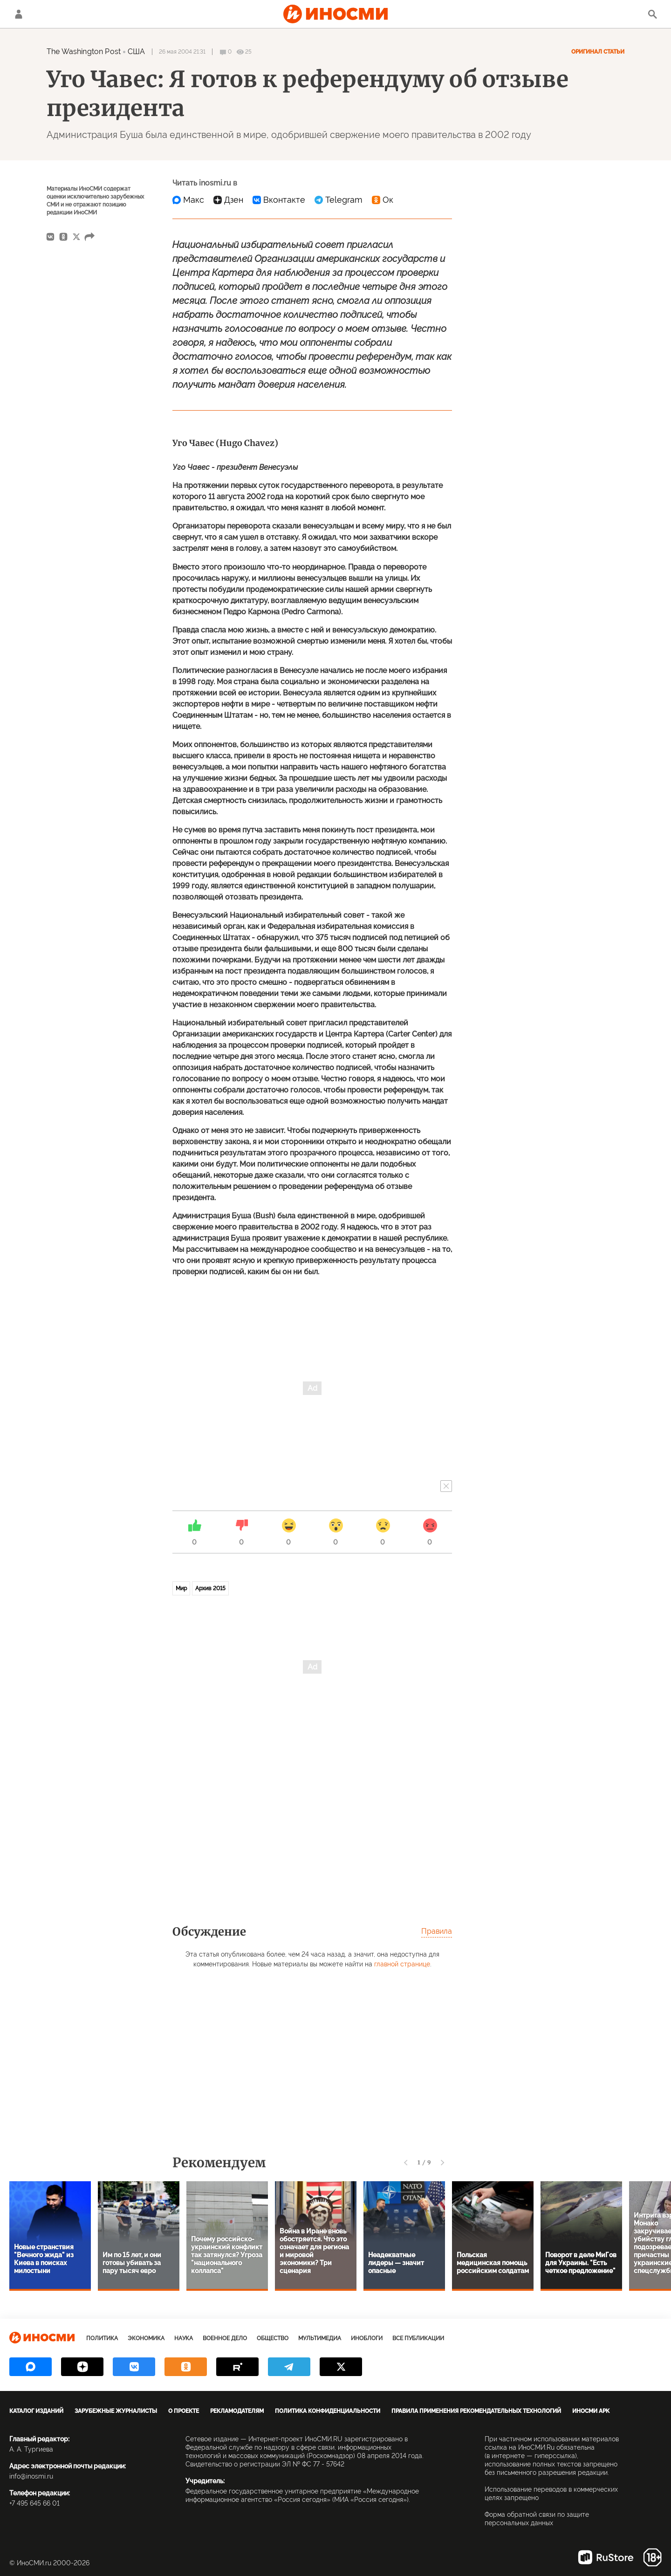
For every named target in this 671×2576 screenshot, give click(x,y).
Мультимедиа (319, 2338)
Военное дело (225, 2338)
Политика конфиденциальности (327, 2411)
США (136, 51)
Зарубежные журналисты (116, 2411)
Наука (183, 2338)
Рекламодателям (237, 2411)
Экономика (146, 2338)
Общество (272, 2338)
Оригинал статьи (597, 51)
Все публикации (418, 2338)
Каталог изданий (36, 2411)
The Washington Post (84, 51)
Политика (102, 2338)
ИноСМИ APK (590, 2411)
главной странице (402, 1964)
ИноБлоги (367, 2338)
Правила (436, 1931)
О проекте (183, 2411)
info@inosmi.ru (31, 2476)
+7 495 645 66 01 (34, 2503)
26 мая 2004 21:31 (182, 52)
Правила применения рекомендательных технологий (476, 2411)
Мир (181, 1588)
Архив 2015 (210, 1588)
